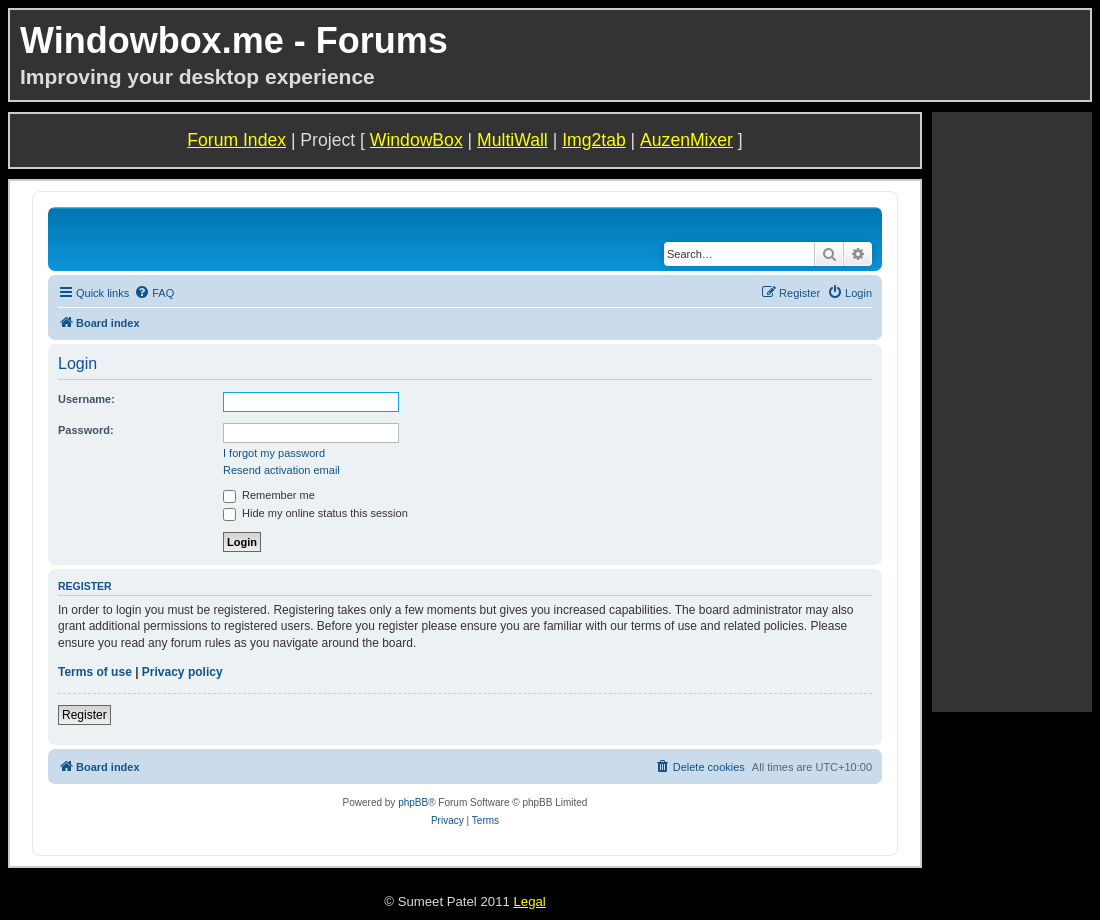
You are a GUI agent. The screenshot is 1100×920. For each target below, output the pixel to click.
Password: (86, 430)
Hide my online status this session (315, 513)
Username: (86, 399)
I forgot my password (274, 453)
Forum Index (236, 140)
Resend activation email (281, 470)
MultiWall (512, 140)
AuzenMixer (686, 140)
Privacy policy (182, 672)
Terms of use (95, 672)
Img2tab (594, 140)
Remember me (269, 495)
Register (84, 715)
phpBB (413, 802)
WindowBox (416, 140)
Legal (529, 901)
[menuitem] (154, 293)
